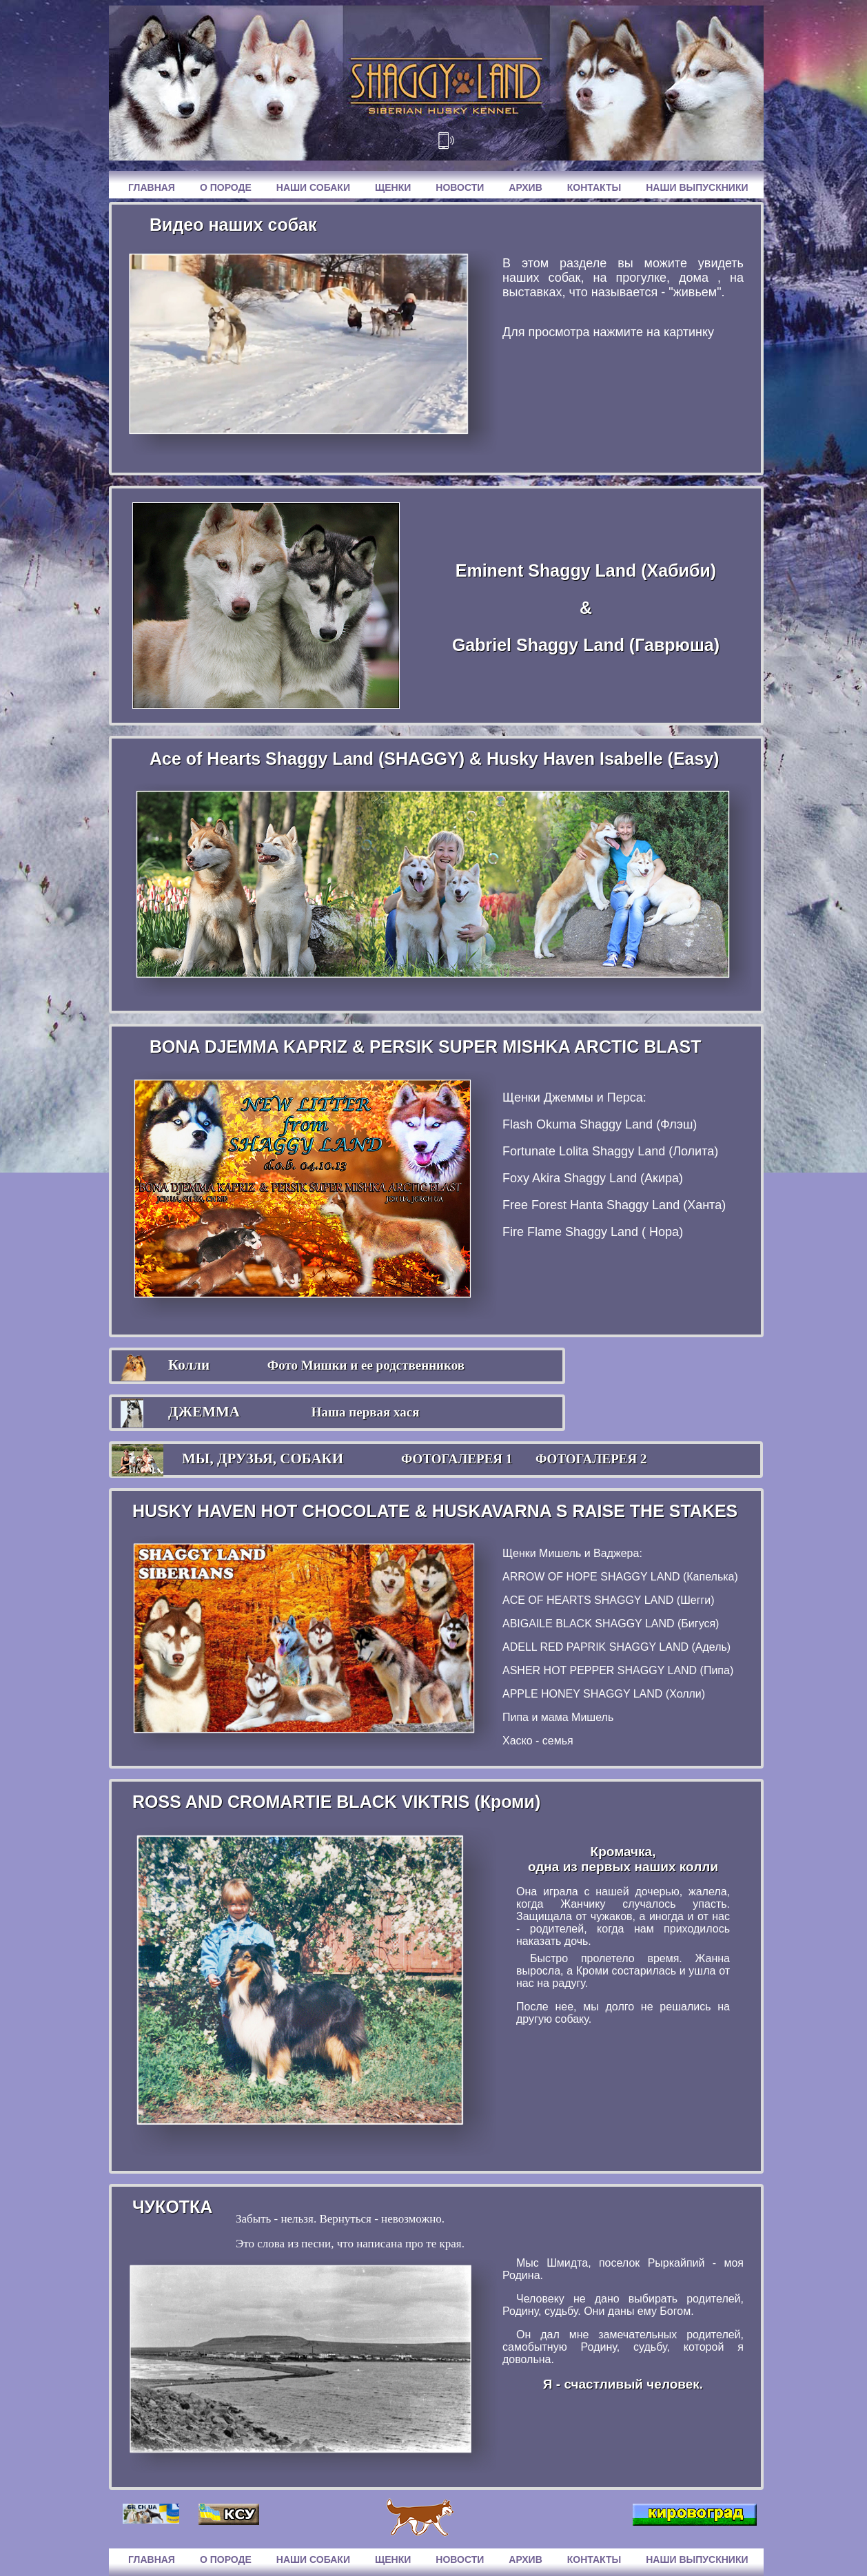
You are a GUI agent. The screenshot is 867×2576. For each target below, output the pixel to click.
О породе (226, 187)
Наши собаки (313, 187)
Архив (525, 187)
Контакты (594, 187)
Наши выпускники (697, 187)
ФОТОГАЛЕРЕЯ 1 (456, 1459)
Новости (460, 187)
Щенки (393, 187)
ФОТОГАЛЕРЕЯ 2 (591, 1459)
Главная (151, 187)
